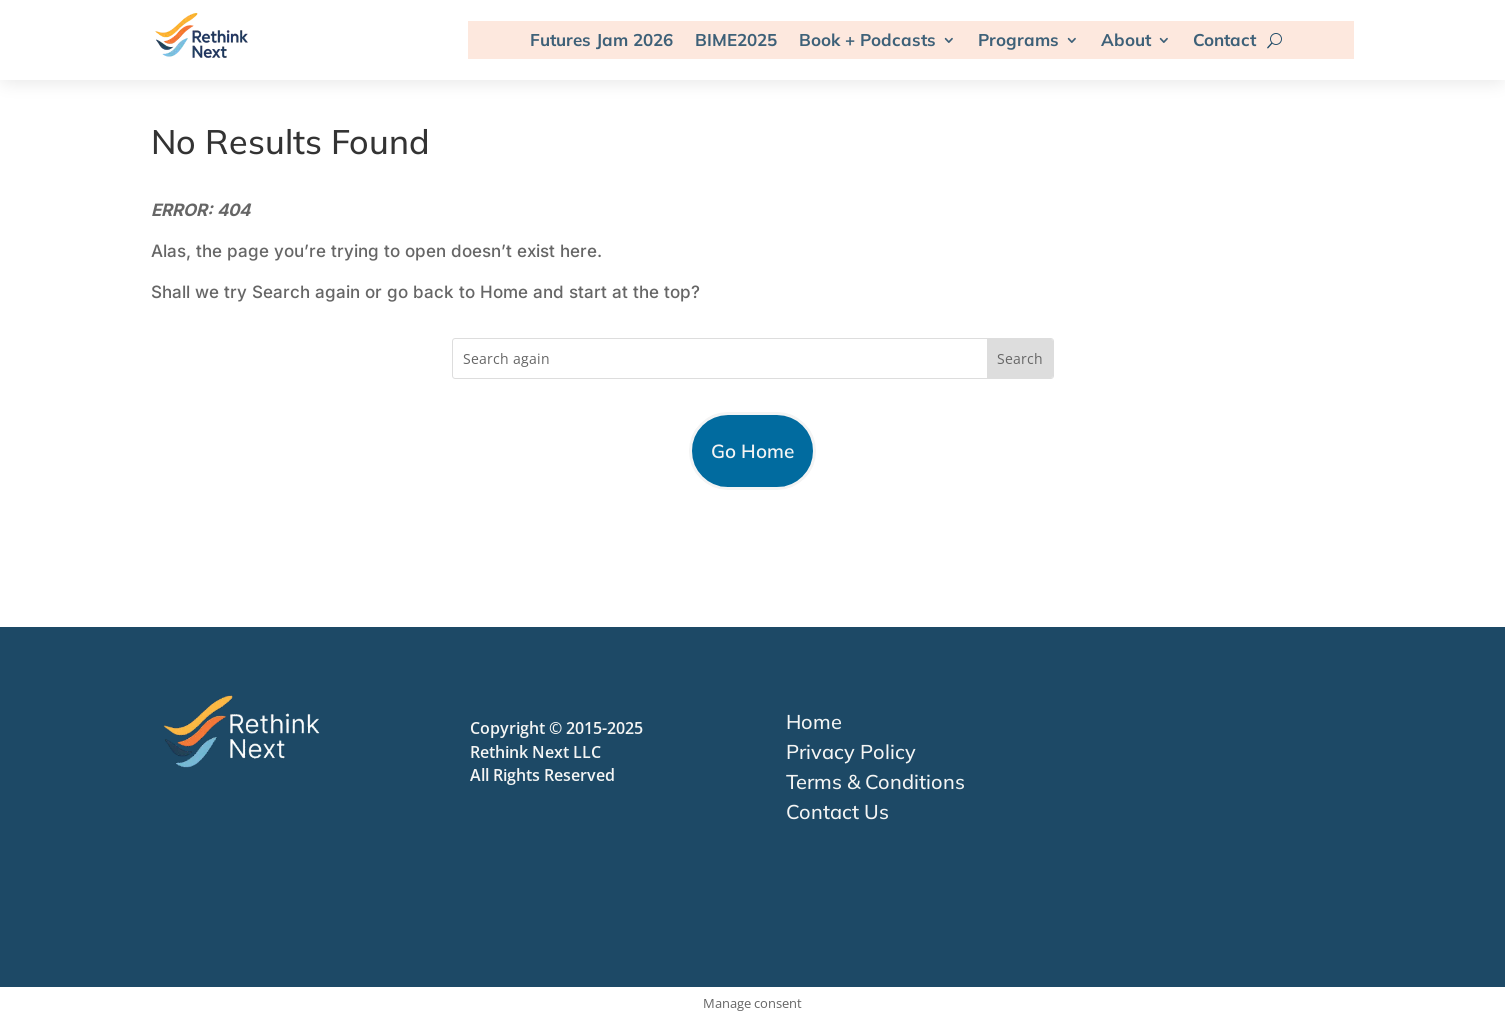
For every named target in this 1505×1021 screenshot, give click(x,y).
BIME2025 (736, 39)
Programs (1018, 39)
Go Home (752, 451)
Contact (1224, 39)
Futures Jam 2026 (601, 39)
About (1126, 39)
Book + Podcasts (867, 39)
